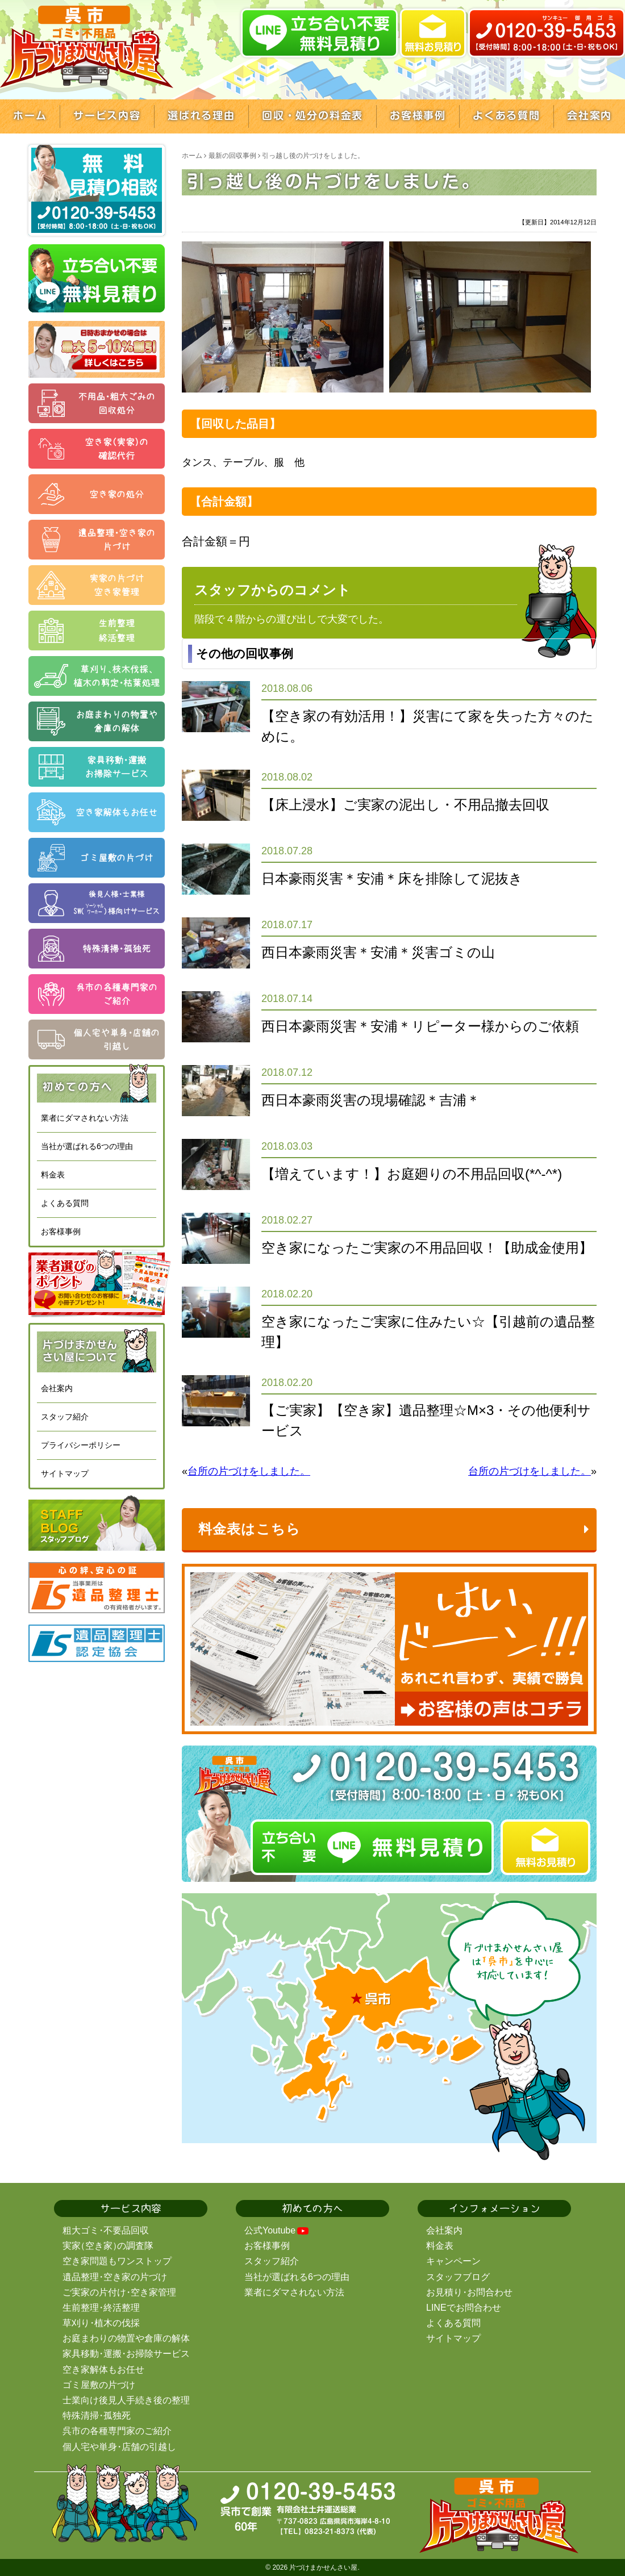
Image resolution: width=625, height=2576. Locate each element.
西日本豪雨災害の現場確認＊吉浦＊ (370, 1100)
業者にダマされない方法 (84, 1117)
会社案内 (57, 1388)
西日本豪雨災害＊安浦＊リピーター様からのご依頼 (420, 1026)
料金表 (53, 1174)
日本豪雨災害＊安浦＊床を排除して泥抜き (392, 878)
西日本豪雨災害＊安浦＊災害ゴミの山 (378, 952)
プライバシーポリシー (80, 1445)
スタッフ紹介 (65, 1416)
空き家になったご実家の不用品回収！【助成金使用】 (427, 1247)
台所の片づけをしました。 (249, 1471)
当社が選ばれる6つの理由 (87, 1146)
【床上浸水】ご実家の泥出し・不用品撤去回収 (405, 804)
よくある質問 (65, 1203)
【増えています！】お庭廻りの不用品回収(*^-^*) (411, 1173)
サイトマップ (65, 1473)
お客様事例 (61, 1231)
